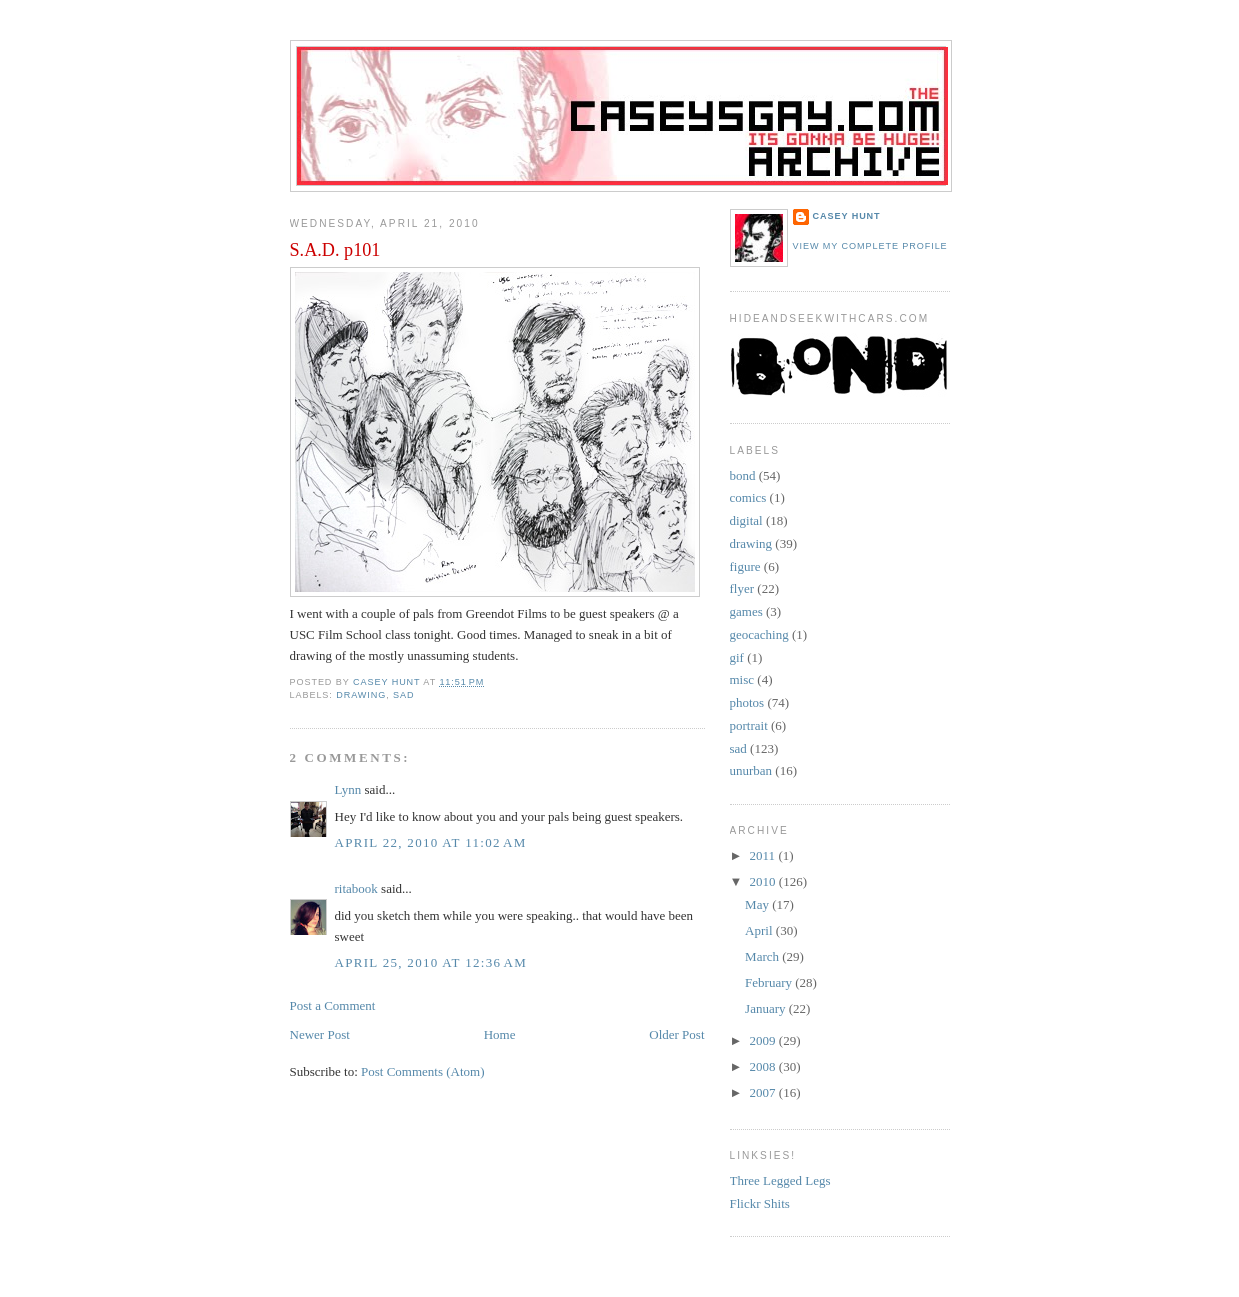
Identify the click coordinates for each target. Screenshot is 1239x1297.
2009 (764, 1040)
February (770, 982)
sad (403, 695)
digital (746, 520)
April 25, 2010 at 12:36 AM (431, 962)
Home (500, 1034)
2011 (764, 855)
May (758, 904)
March (763, 956)
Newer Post (320, 1034)
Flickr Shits (760, 1203)
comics (748, 497)
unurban (751, 770)
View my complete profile (870, 246)
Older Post (676, 1034)
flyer (742, 588)
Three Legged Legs (780, 1180)
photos (747, 702)
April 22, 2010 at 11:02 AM (431, 842)
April (760, 930)
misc (742, 679)
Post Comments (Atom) (423, 1071)
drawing (361, 695)
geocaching (759, 634)
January (767, 1008)
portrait (749, 725)
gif (737, 657)
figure (745, 566)
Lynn (348, 789)
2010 (764, 881)
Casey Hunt (847, 216)
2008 (764, 1066)
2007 (764, 1092)
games (746, 611)
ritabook (356, 888)
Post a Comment (333, 1005)
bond (743, 475)
